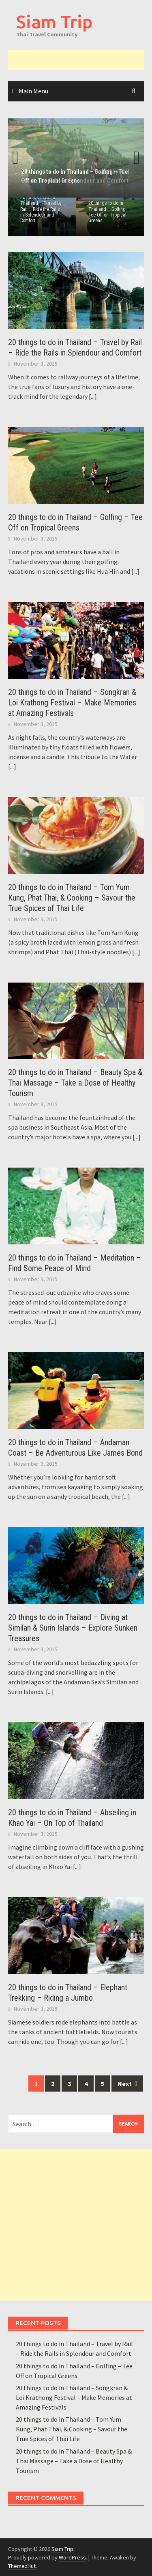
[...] (93, 396)
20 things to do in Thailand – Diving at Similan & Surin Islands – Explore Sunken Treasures (72, 1627)
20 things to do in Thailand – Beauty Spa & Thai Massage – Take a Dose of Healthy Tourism (75, 1082)
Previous (20, 158)
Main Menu (33, 91)
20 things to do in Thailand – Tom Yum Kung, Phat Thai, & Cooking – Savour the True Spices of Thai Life (71, 897)
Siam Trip (54, 22)
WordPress (72, 2557)
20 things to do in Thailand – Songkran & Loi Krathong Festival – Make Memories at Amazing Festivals (72, 702)
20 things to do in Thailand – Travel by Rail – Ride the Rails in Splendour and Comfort (41, 209)
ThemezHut (22, 2566)
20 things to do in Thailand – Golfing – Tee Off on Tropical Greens (109, 211)
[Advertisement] (80, 60)
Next (132, 158)
